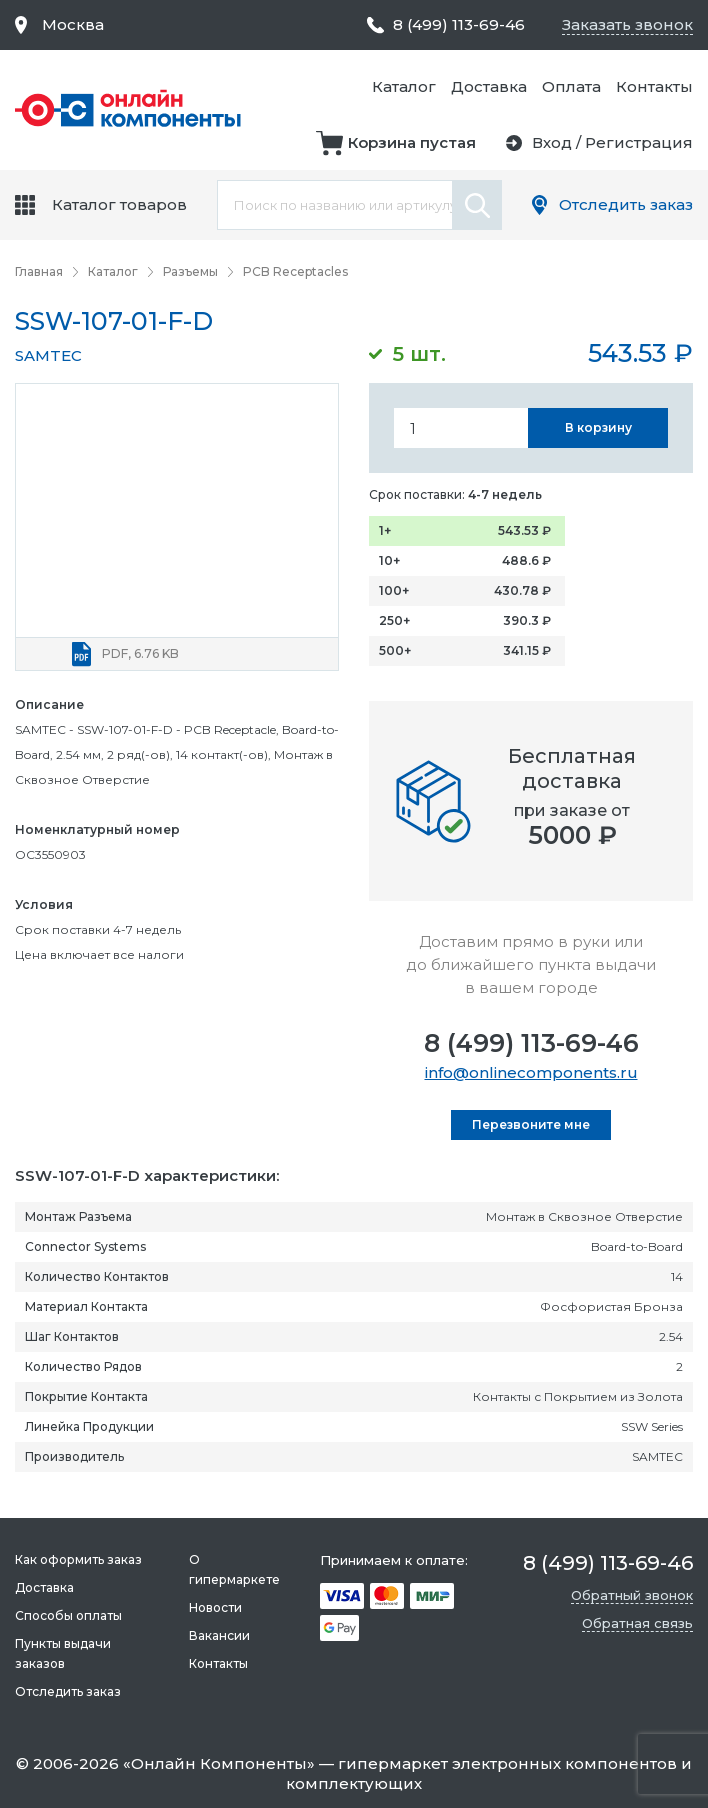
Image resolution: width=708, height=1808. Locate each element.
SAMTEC (48, 355)
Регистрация (639, 142)
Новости (215, 1607)
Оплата (571, 86)
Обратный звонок (632, 1595)
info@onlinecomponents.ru (531, 1072)
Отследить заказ (626, 204)
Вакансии (219, 1635)
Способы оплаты (68, 1615)
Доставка (489, 86)
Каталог (404, 86)
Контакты (654, 86)
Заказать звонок (627, 24)
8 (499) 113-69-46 (531, 1043)
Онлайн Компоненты (219, 1763)
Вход (552, 142)
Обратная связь (637, 1623)
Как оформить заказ (78, 1559)
